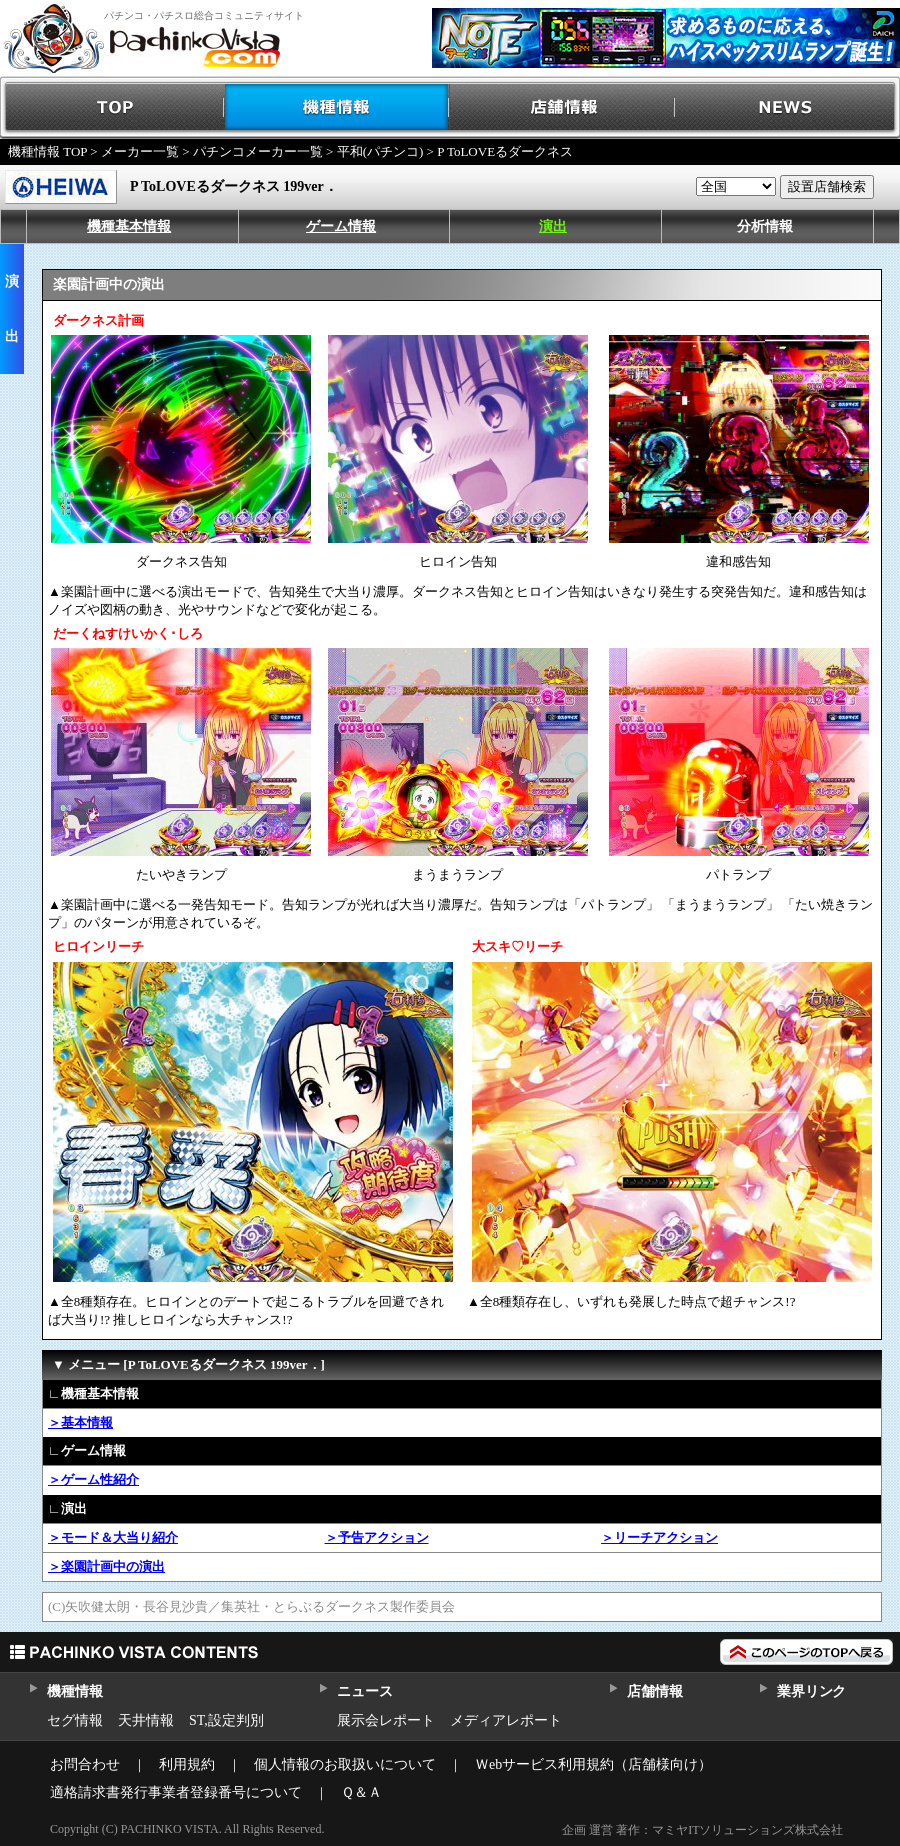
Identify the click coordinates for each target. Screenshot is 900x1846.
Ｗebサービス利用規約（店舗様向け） (593, 1764)
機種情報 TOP (47, 151)
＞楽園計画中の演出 (106, 1566)
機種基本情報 (129, 226)
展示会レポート (386, 1720)
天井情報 (146, 1720)
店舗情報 (562, 107)
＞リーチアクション (659, 1537)
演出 (553, 226)
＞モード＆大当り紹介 (113, 1537)
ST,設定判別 (226, 1720)
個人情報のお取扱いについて (345, 1764)
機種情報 (337, 107)
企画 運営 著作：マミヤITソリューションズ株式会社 (702, 1830)
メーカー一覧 (140, 151)
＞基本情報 (80, 1422)
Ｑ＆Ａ (361, 1792)
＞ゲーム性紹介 (93, 1479)
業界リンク (811, 1691)
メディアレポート (506, 1720)
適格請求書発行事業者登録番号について (176, 1792)
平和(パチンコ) (380, 151)
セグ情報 (75, 1720)
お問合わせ (85, 1764)
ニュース (364, 1691)
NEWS (787, 107)
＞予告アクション (377, 1537)
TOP (112, 107)
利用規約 (187, 1764)
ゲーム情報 (341, 226)
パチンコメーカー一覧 (258, 151)
